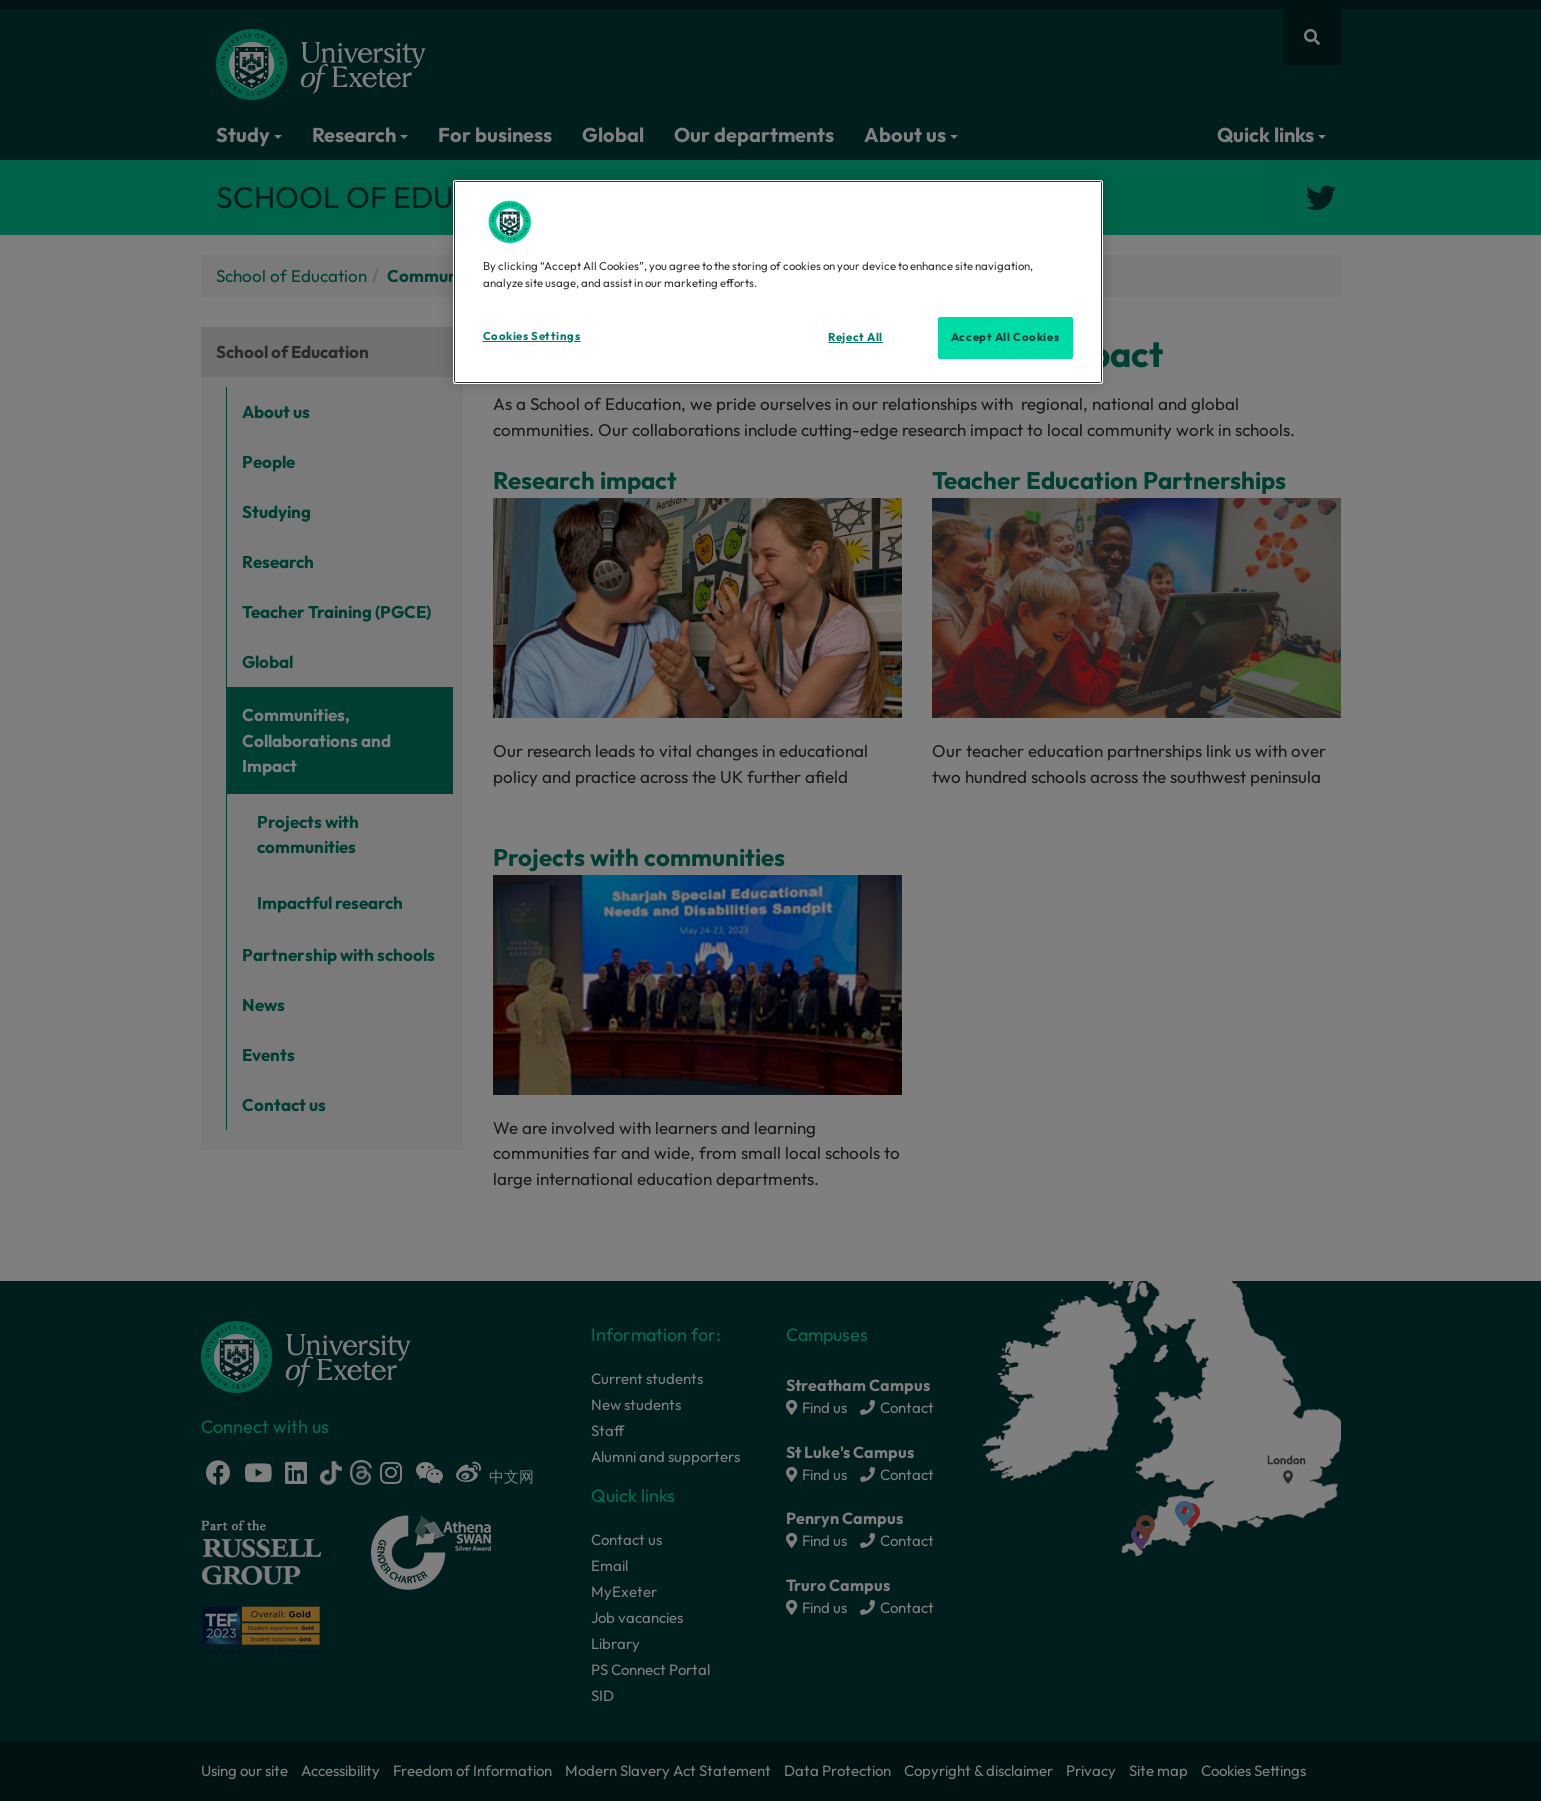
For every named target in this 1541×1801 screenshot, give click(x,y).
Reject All (855, 337)
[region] (778, 282)
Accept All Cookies (1005, 337)
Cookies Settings (532, 336)
